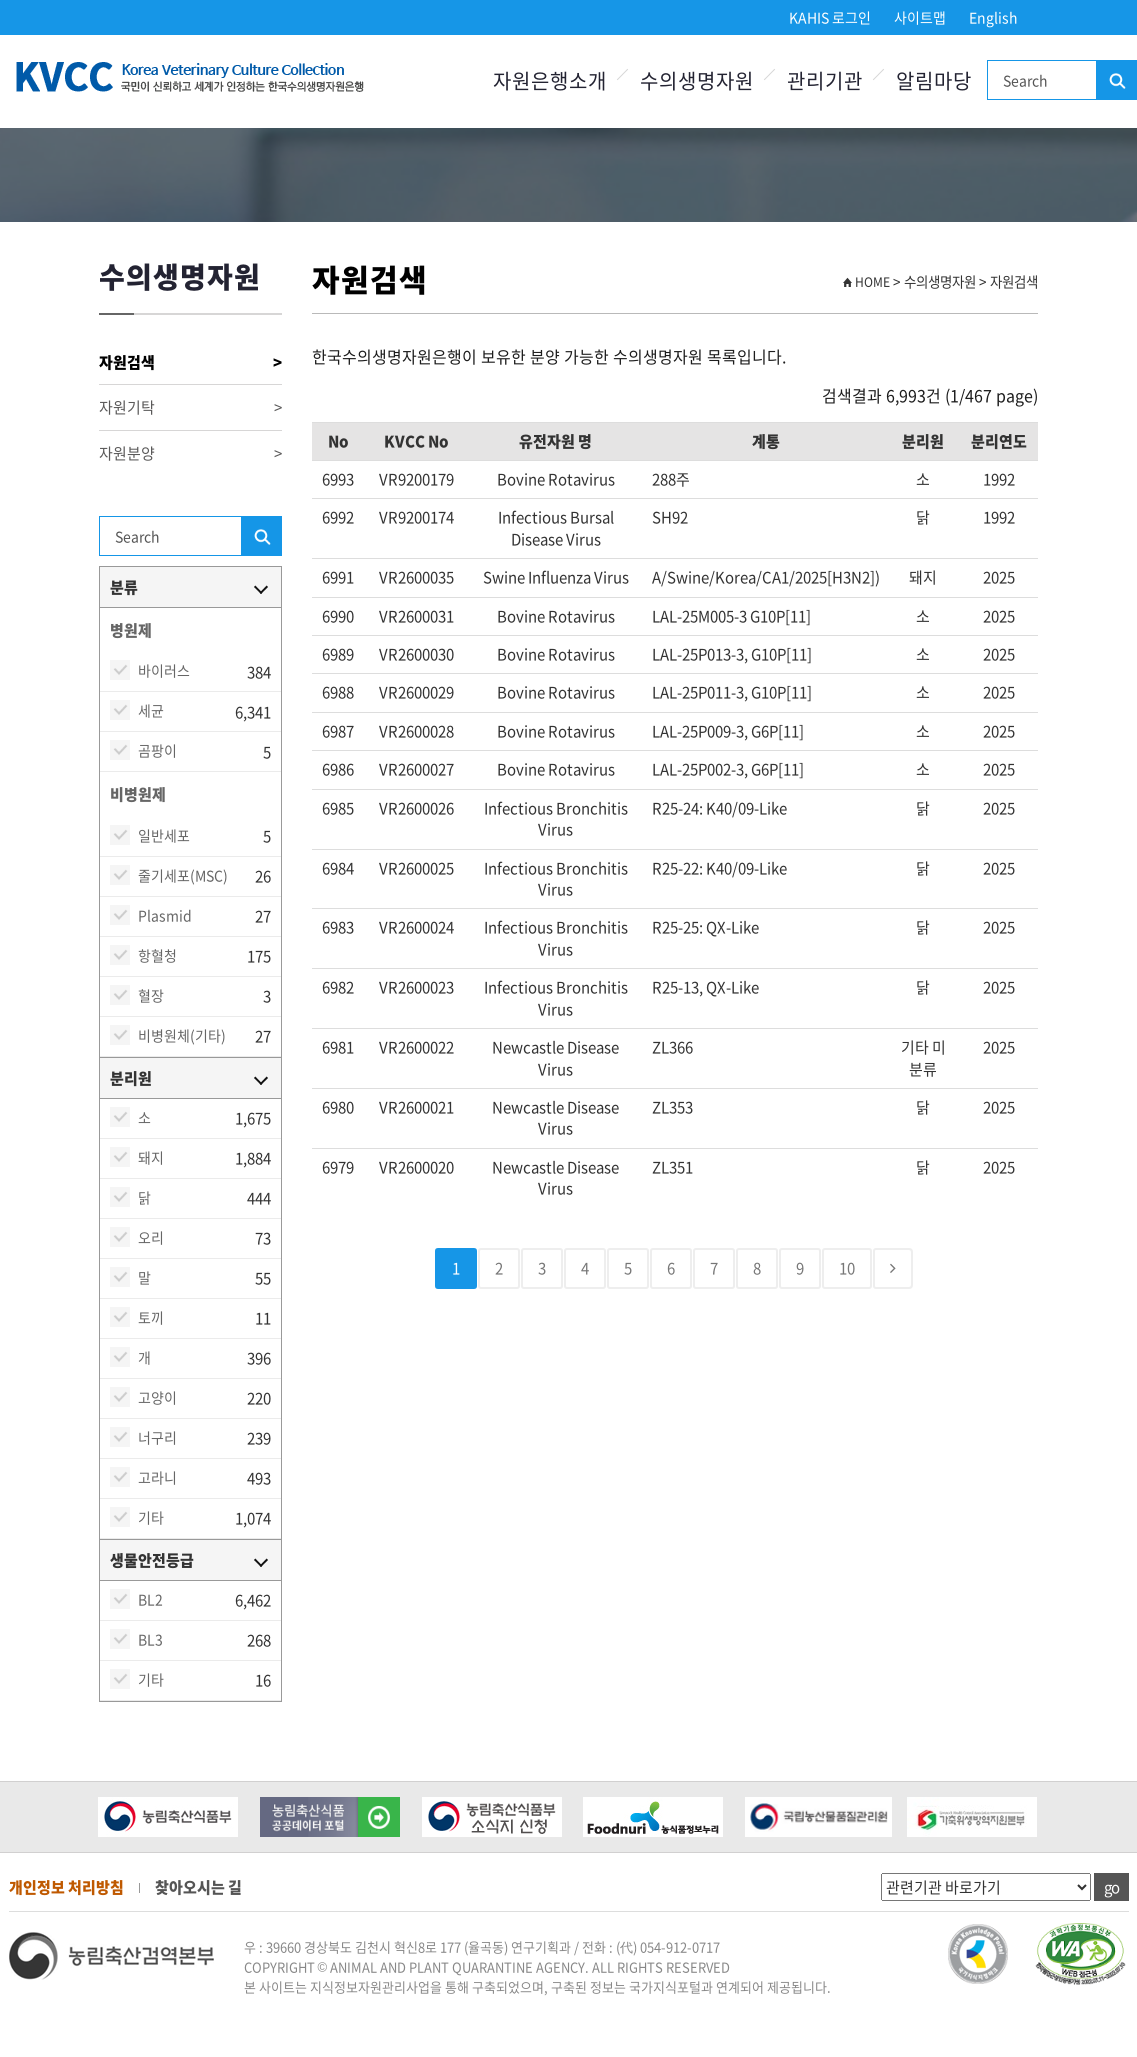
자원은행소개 (550, 80)
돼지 (151, 1157)
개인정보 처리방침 (66, 1887)
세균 (151, 710)
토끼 (151, 1317)
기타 (151, 1517)
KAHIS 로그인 (830, 17)
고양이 (157, 1397)
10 (847, 1268)
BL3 (150, 1639)
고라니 (157, 1477)
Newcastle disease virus (555, 1057)
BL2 (150, 1599)
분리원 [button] (131, 1078)
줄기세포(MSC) (183, 875)
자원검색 (190, 362)
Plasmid (165, 915)
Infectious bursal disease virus (556, 527)
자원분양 (190, 453)
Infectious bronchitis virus (556, 818)
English (993, 17)
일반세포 (164, 835)
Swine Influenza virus (556, 577)
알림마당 (934, 80)
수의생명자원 (697, 80)
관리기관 (825, 80)
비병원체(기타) (182, 1035)
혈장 (151, 995)
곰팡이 (157, 750)
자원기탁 (190, 407)
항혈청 (157, 955)
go (1111, 1887)
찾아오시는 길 (198, 1887)
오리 (151, 1237)
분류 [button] (124, 587)
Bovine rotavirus (556, 479)
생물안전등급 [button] (152, 1560)
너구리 (157, 1437)
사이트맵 (920, 17)
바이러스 (164, 670)
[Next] (893, 1268)
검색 (1116, 81)
